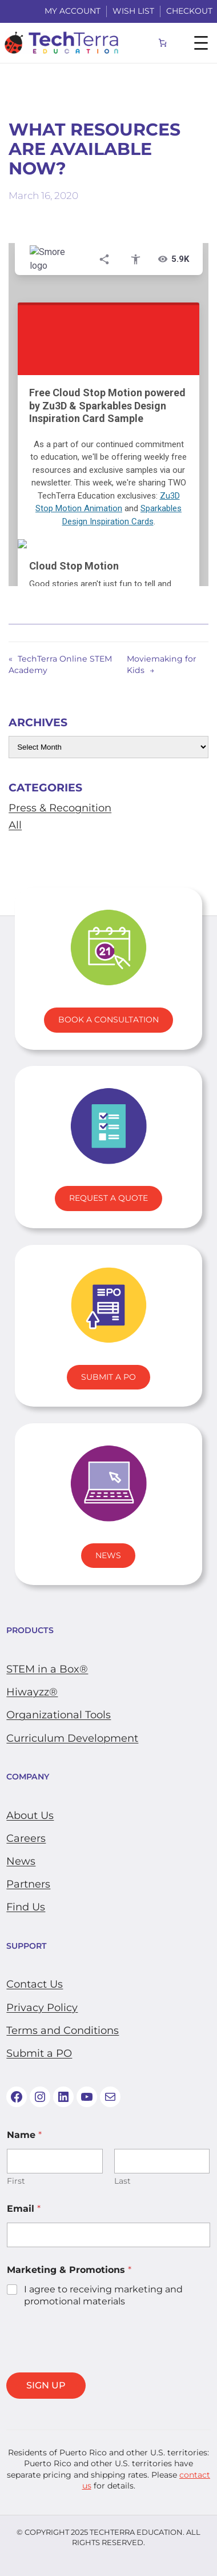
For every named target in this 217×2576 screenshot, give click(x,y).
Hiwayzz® (32, 1692)
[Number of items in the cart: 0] (162, 43)
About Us (30, 1815)
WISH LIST (133, 11)
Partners (28, 1884)
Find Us (25, 1907)
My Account (73, 11)
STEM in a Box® (47, 1669)
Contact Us (34, 1984)
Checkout (189, 11)
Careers (26, 1838)
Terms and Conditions (62, 2030)
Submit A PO (108, 1377)
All (15, 825)
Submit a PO (39, 2053)
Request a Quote (108, 1198)
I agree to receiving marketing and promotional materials (103, 2295)
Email (24, 2208)
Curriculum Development (72, 1738)
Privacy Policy (42, 2007)
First (16, 2181)
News (108, 1555)
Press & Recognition (60, 808)
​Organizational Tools (58, 1715)
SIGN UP (46, 2385)
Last (122, 2181)
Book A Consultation (108, 1019)
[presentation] (93, 2365)
